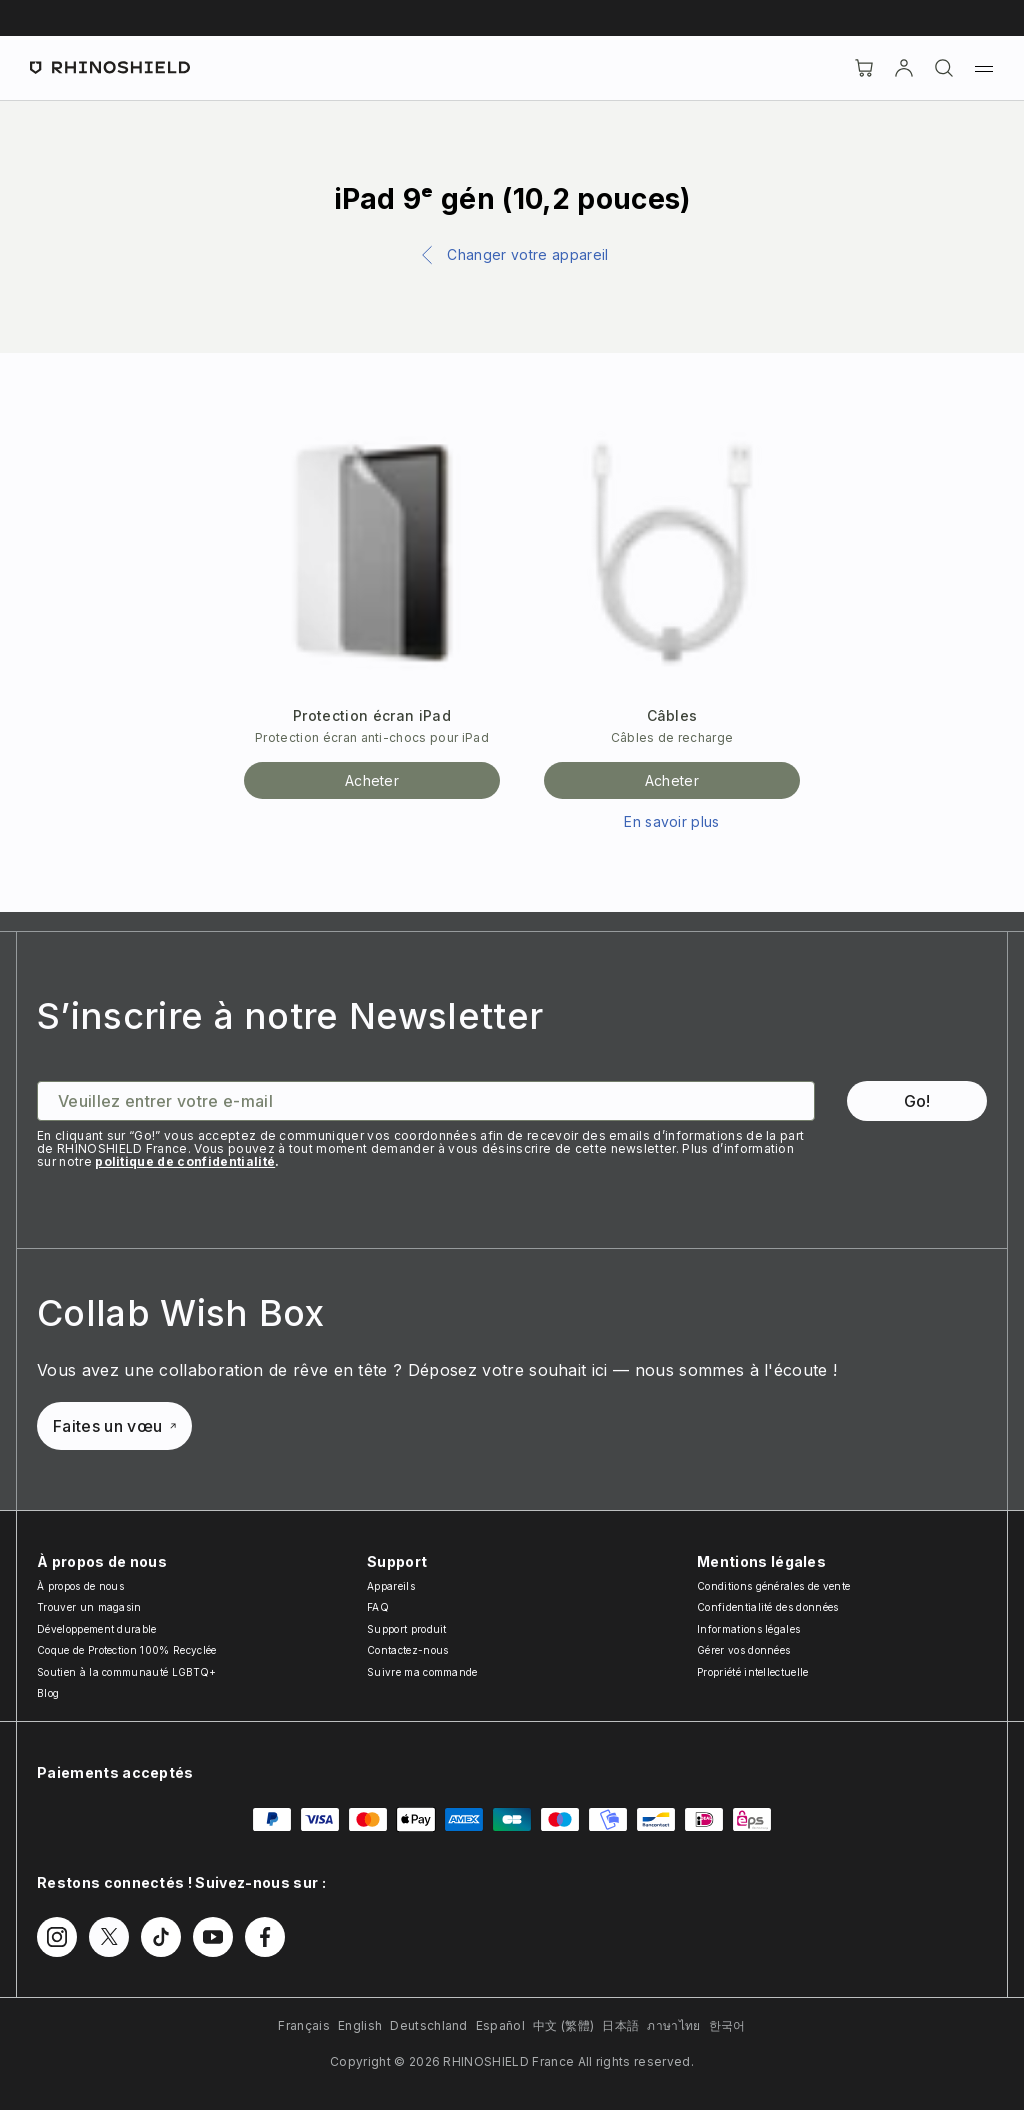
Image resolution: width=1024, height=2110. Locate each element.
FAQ (378, 1607)
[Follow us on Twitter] (109, 1937)
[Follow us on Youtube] (213, 1937)
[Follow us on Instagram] (57, 1937)
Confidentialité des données (768, 1607)
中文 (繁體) (563, 2025)
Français (304, 2025)
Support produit (407, 1629)
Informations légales (748, 1629)
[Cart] (864, 68)
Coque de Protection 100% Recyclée (127, 1650)
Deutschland (429, 2025)
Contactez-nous (407, 1650)
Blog (48, 1693)
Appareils (391, 1586)
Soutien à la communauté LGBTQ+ (127, 1672)
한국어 (727, 2025)
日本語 (620, 2025)
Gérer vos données (743, 1650)
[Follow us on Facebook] (265, 1937)
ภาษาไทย (673, 2025)
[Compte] (904, 68)
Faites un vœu (114, 1426)
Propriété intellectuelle (753, 1672)
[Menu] (984, 68)
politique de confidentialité (185, 1161)
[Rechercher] (944, 68)
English (360, 2025)
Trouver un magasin (89, 1607)
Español (500, 2025)
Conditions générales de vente (773, 1586)
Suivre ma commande (422, 1672)
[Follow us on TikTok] (161, 1937)
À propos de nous (80, 1586)
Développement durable (97, 1629)
